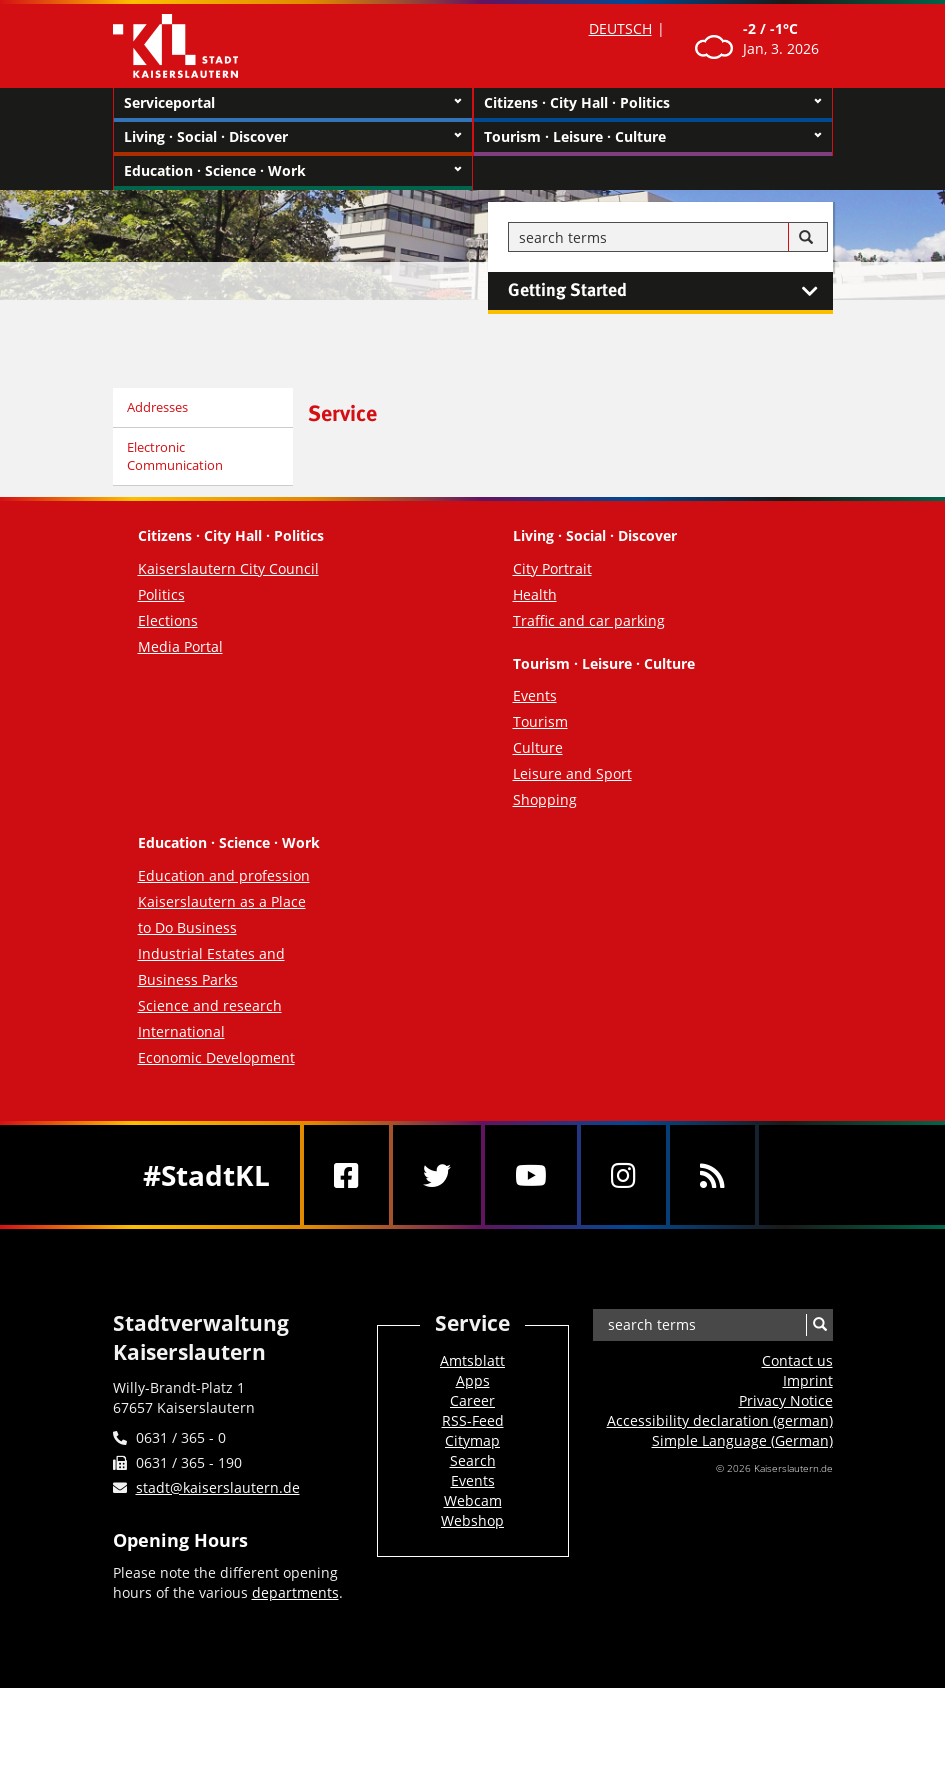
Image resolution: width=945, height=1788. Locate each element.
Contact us (797, 1360)
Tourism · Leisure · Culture (653, 137)
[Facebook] (346, 1175)
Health (535, 594)
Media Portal (180, 646)
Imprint (808, 1380)
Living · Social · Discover (293, 137)
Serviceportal (293, 103)
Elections (168, 620)
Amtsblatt (472, 1360)
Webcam (473, 1500)
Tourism (540, 721)
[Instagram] (623, 1175)
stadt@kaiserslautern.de (218, 1487)
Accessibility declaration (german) (720, 1420)
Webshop (472, 1520)
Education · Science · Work (293, 171)
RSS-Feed (473, 1420)
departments (295, 1592)
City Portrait (552, 568)
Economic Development (216, 1057)
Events (535, 695)
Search (473, 1460)
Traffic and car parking (589, 620)
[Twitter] (437, 1175)
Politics (161, 594)
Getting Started (670, 291)
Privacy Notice (786, 1400)
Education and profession (224, 875)
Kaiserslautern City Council (228, 568)
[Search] (806, 238)
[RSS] (712, 1175)
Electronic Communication (175, 456)
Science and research (210, 1005)
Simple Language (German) (742, 1440)
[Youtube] (531, 1175)
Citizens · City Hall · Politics (653, 103)
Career (472, 1400)
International (181, 1031)
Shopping (545, 799)
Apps (473, 1380)
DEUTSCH (620, 28)
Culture (538, 747)
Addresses (157, 407)
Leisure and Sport (572, 773)
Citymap (472, 1440)
